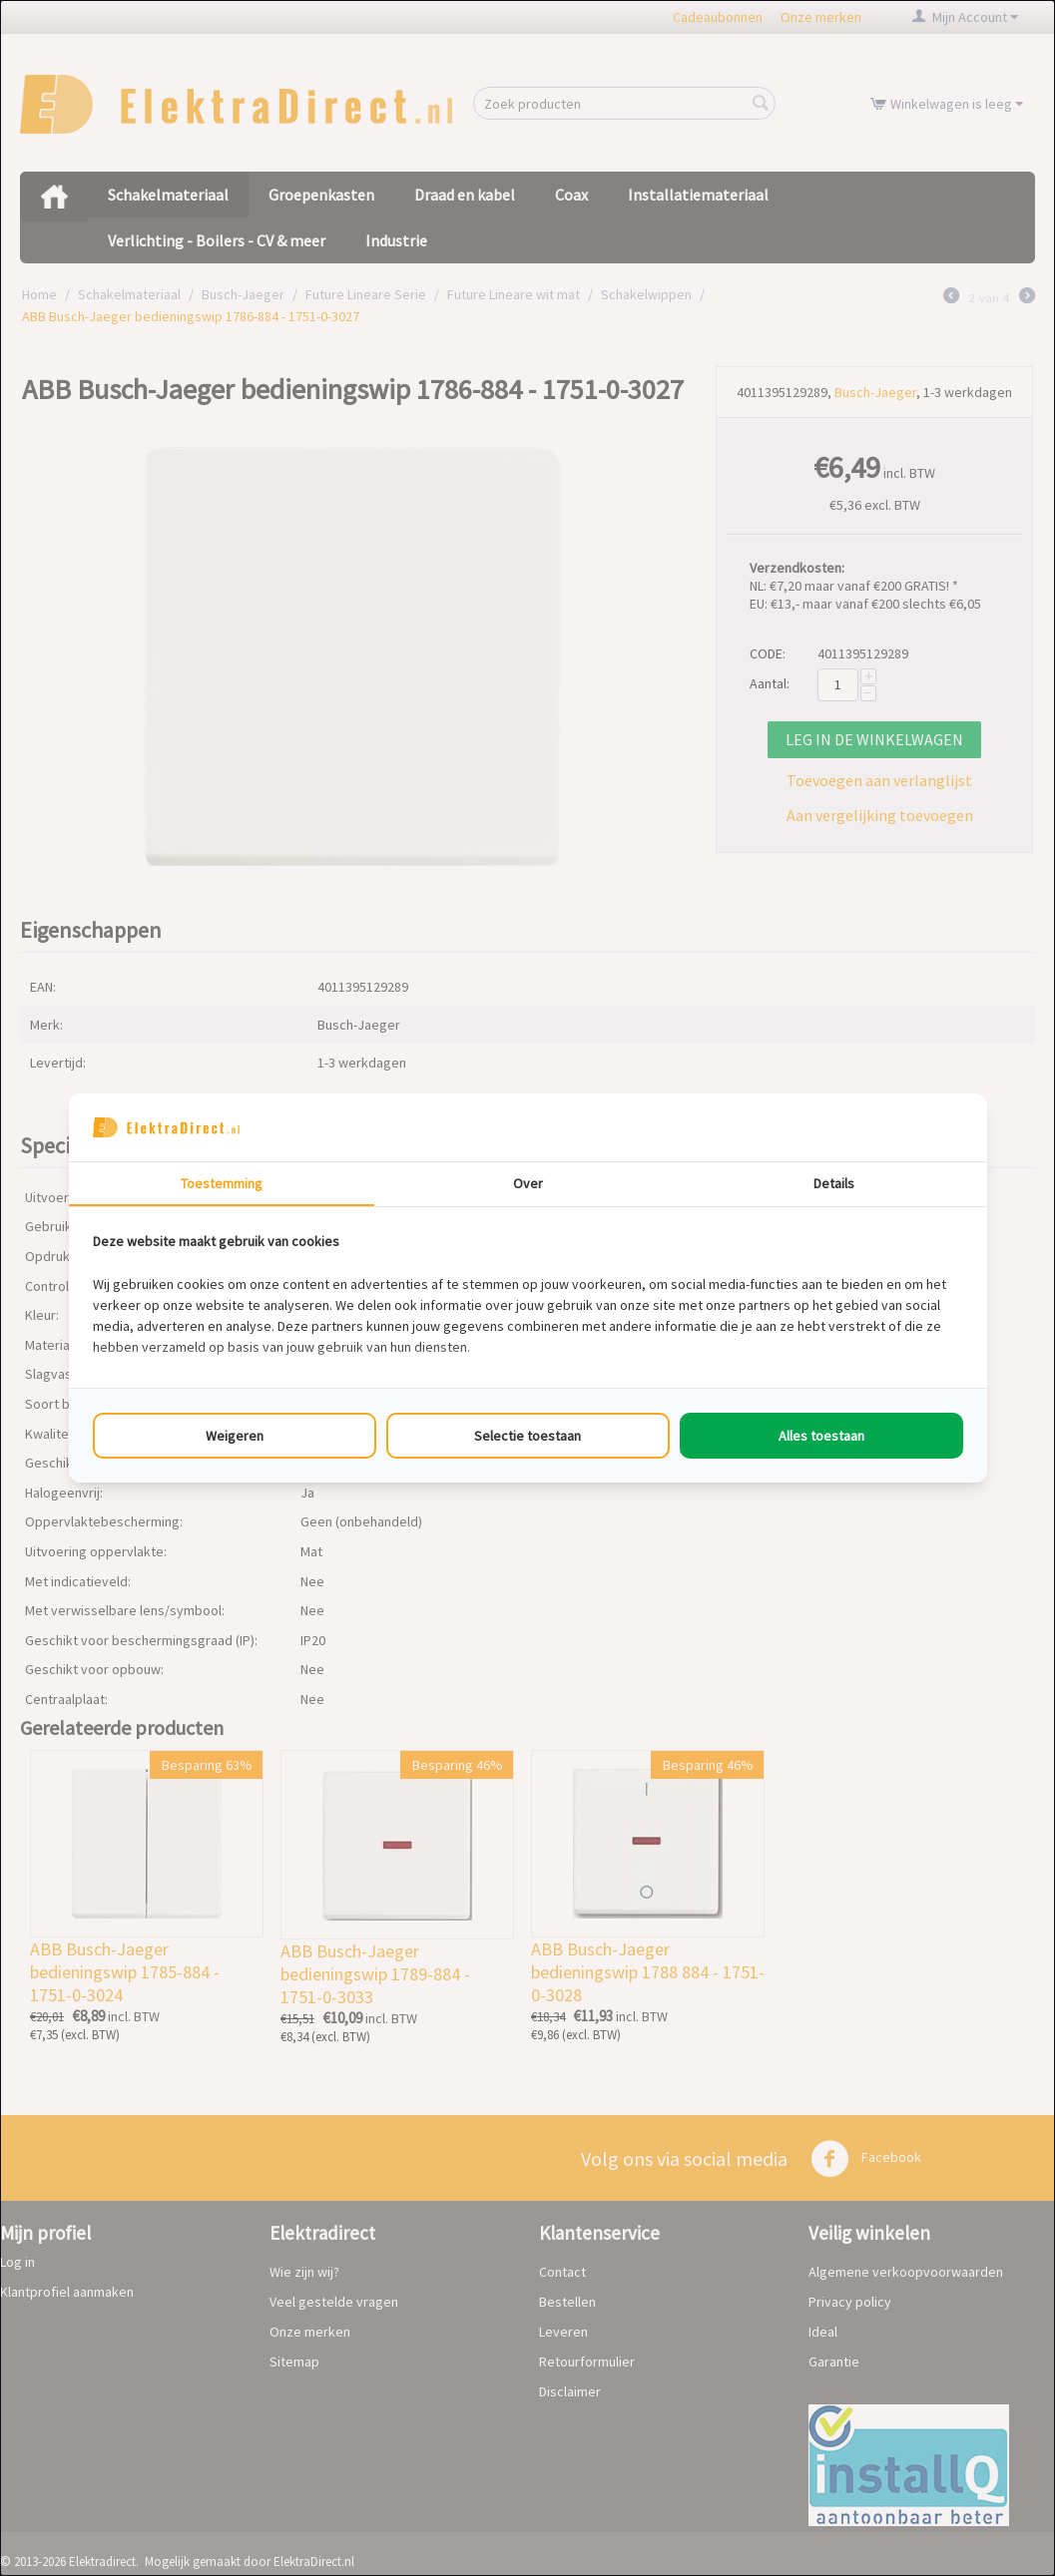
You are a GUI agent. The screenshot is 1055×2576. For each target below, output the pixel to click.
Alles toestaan (821, 1436)
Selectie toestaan (527, 1436)
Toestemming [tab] (222, 1183)
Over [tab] (528, 1183)
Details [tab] (833, 1183)
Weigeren (235, 1436)
